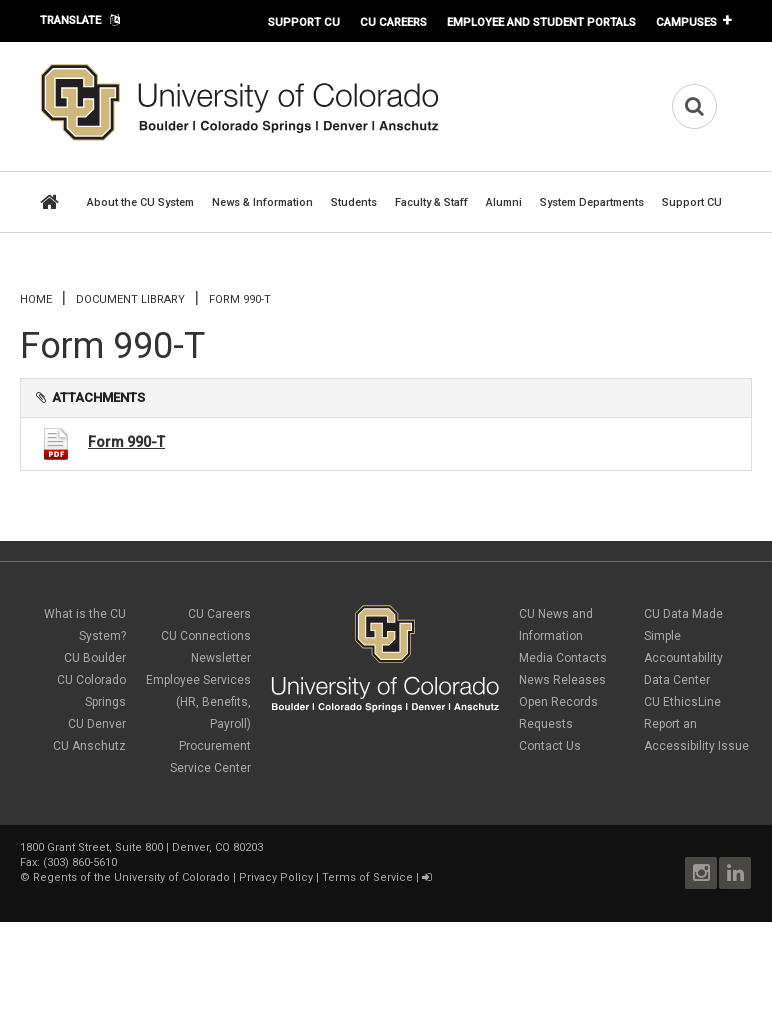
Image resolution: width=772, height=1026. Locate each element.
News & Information (262, 202)
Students (354, 202)
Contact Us (550, 746)
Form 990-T (126, 442)
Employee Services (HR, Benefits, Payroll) (198, 702)
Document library (130, 299)
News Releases (562, 680)
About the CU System (140, 202)
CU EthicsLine (682, 702)
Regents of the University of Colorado (131, 877)
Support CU (304, 22)
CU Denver (97, 724)
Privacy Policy (276, 877)
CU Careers (393, 22)
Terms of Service (367, 877)
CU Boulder (95, 658)
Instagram (701, 873)
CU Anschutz (89, 746)
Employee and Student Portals (541, 22)
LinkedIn (735, 873)
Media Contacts (563, 658)
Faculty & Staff (431, 202)
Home (36, 299)
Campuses (686, 22)
